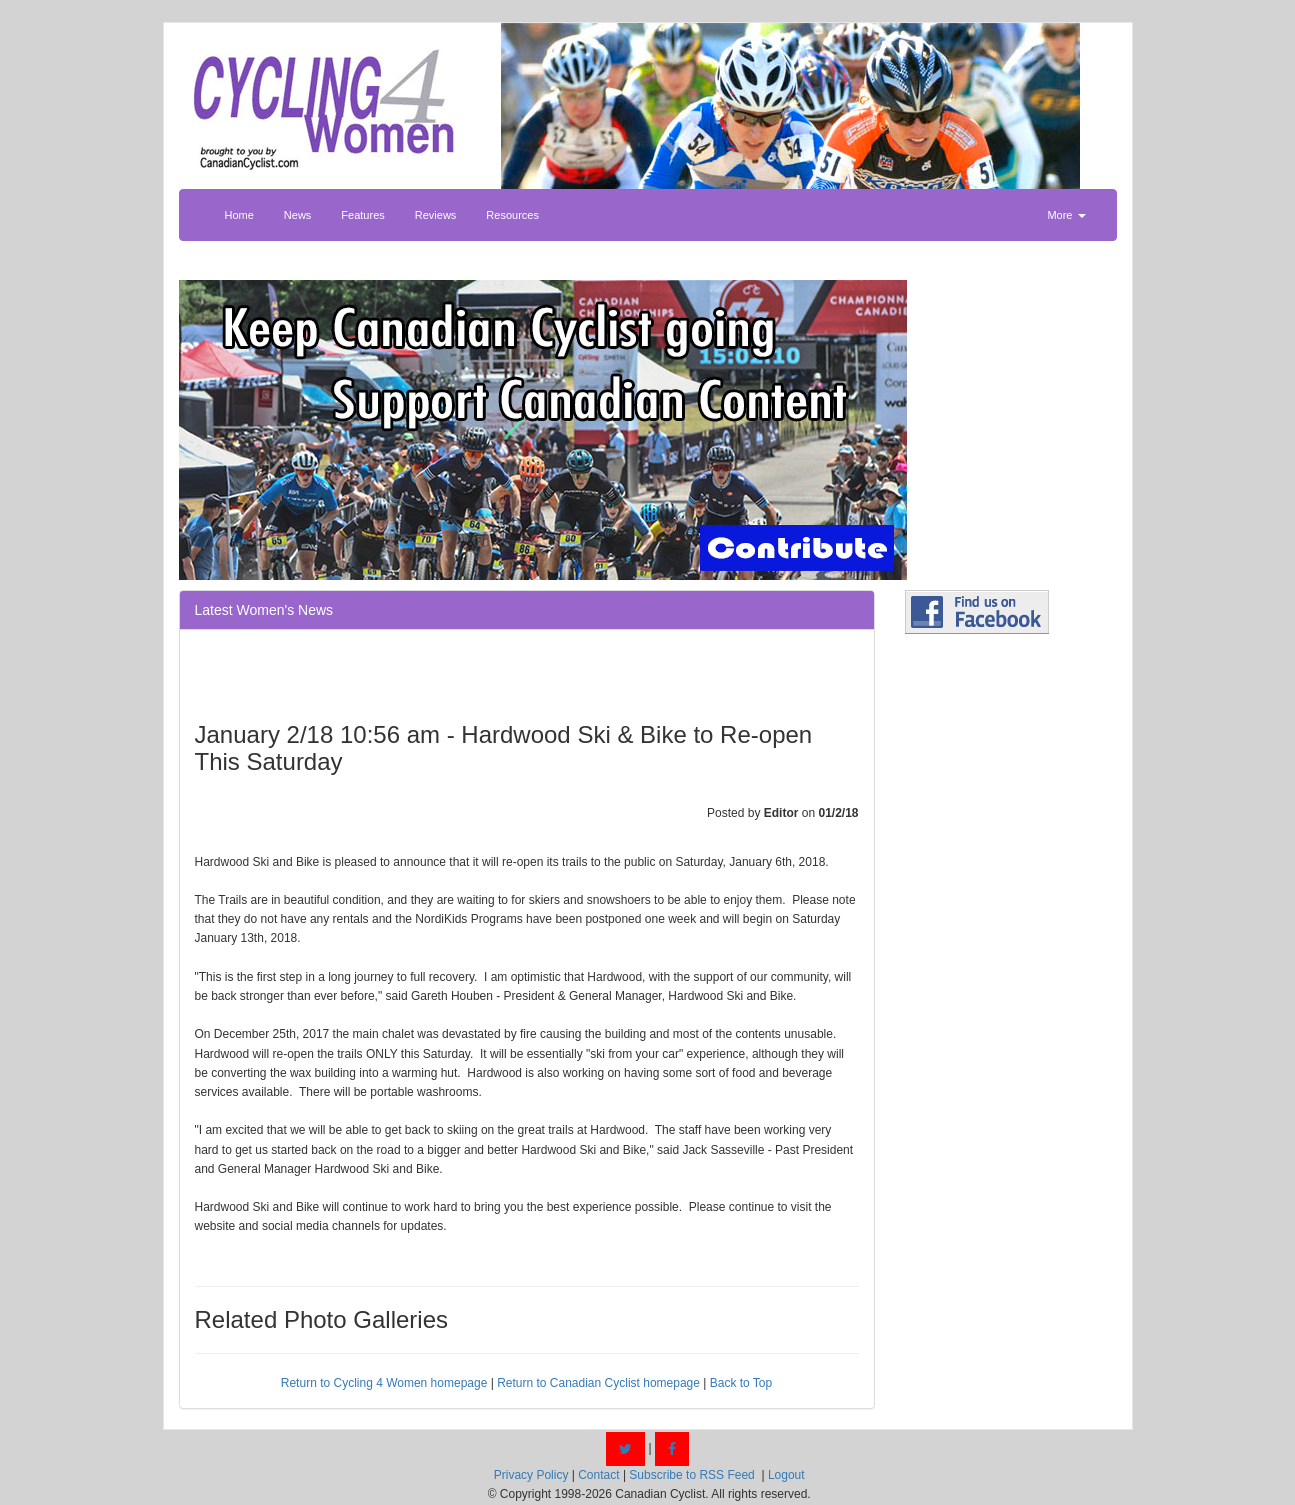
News (298, 215)
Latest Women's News (264, 610)
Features (362, 215)
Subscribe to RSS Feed (691, 1475)
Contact (598, 1475)
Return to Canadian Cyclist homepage (598, 1383)
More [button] (1066, 215)
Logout (786, 1475)
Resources (512, 215)
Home (239, 215)
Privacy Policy (531, 1475)
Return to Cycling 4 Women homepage (384, 1383)
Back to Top (741, 1383)
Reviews (436, 215)
